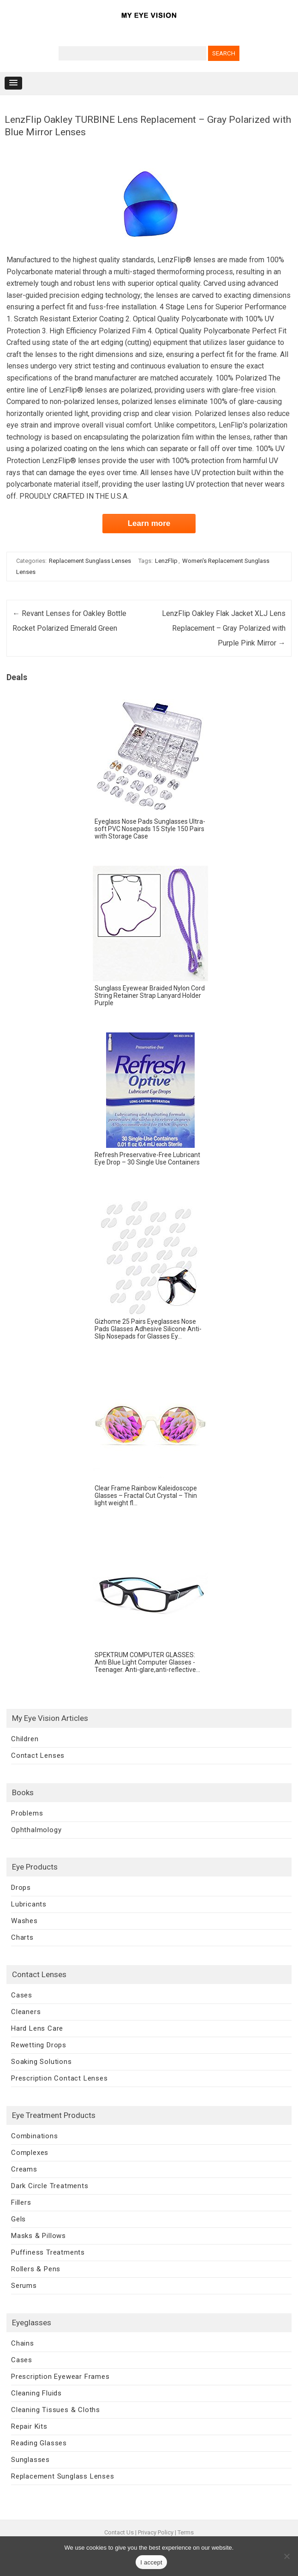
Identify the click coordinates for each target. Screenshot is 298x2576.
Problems (27, 1813)
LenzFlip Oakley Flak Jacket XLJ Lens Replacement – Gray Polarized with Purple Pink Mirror (224, 628)
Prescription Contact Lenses (59, 2078)
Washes (24, 1921)
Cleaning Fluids (36, 2393)
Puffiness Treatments (48, 2252)
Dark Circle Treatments (50, 2186)
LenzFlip (166, 560)
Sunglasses (30, 2459)
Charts (22, 1937)
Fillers (21, 2202)
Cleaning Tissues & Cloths (55, 2410)
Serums (24, 2285)
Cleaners (26, 2012)
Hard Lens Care (37, 2028)
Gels (18, 2219)
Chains (22, 2343)
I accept (151, 2562)
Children (24, 1739)
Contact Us (119, 2532)
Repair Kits (29, 2426)
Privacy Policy (155, 2532)
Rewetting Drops (38, 2045)
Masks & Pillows (38, 2236)
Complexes (29, 2152)
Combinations (34, 2136)
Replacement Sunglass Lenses (90, 560)
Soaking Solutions (41, 2061)
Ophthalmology (36, 1830)
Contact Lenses (38, 1755)
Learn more (149, 523)
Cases (21, 1995)
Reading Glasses (39, 2443)
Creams (24, 2169)
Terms (186, 2532)
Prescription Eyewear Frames (60, 2376)
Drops (21, 1887)
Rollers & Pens (35, 2269)
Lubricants (29, 1904)
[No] (286, 2556)
